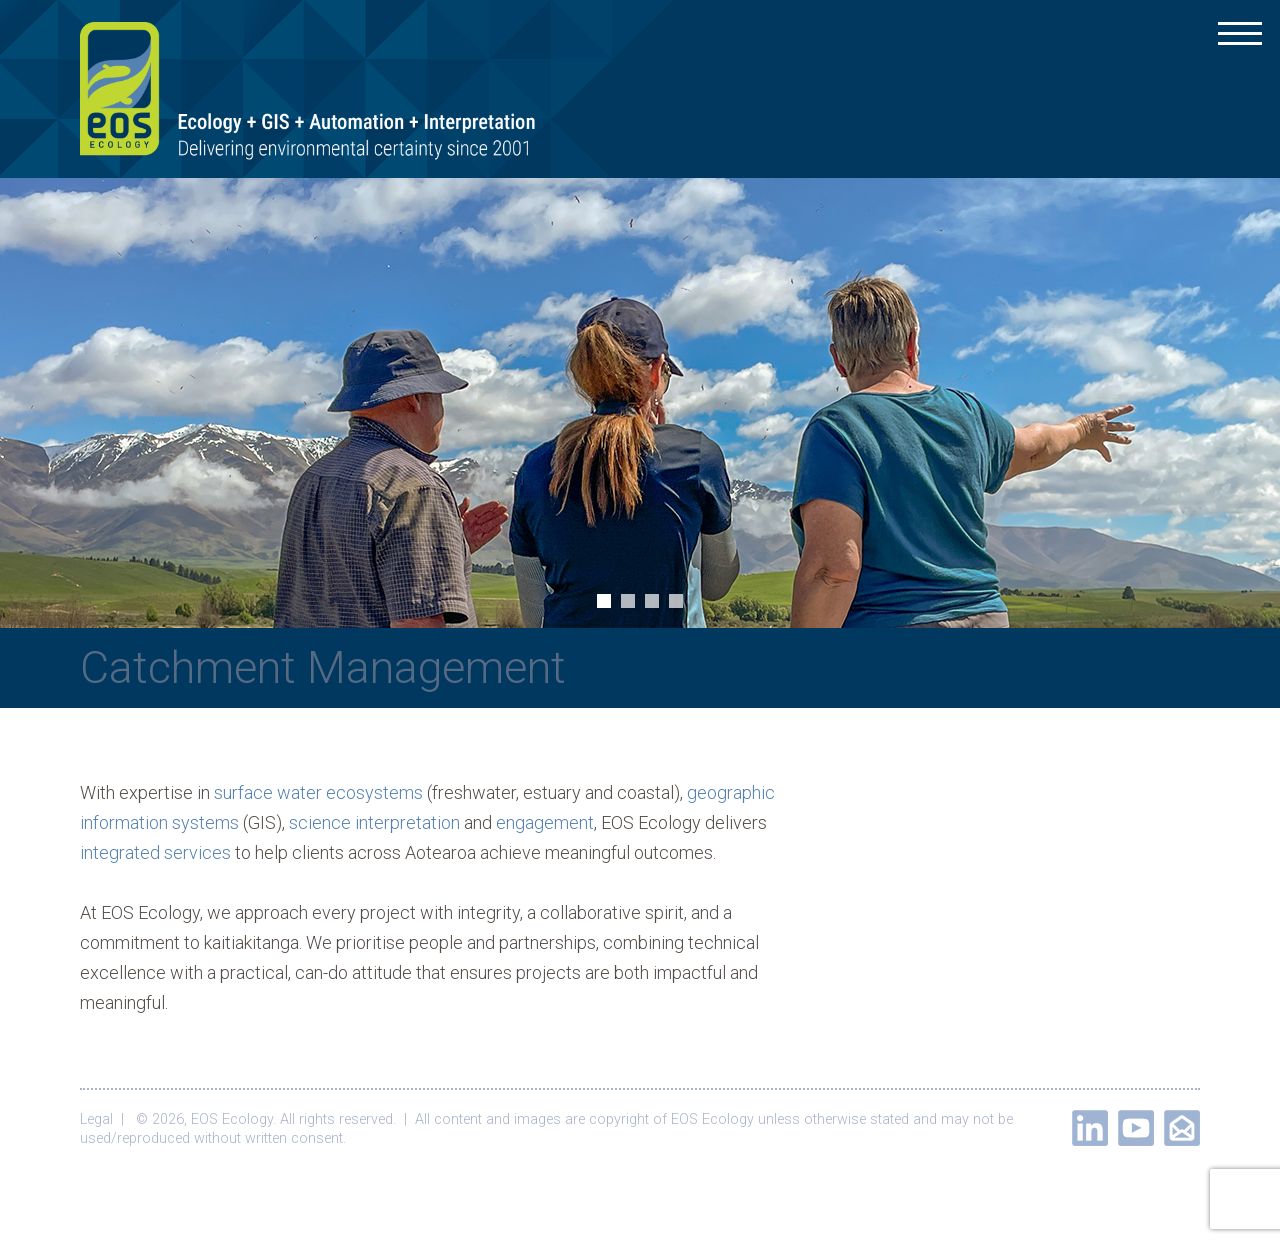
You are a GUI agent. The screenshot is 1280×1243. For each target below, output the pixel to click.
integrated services (155, 852)
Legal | (106, 1119)
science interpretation (374, 822)
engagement (545, 822)
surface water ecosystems (318, 792)
